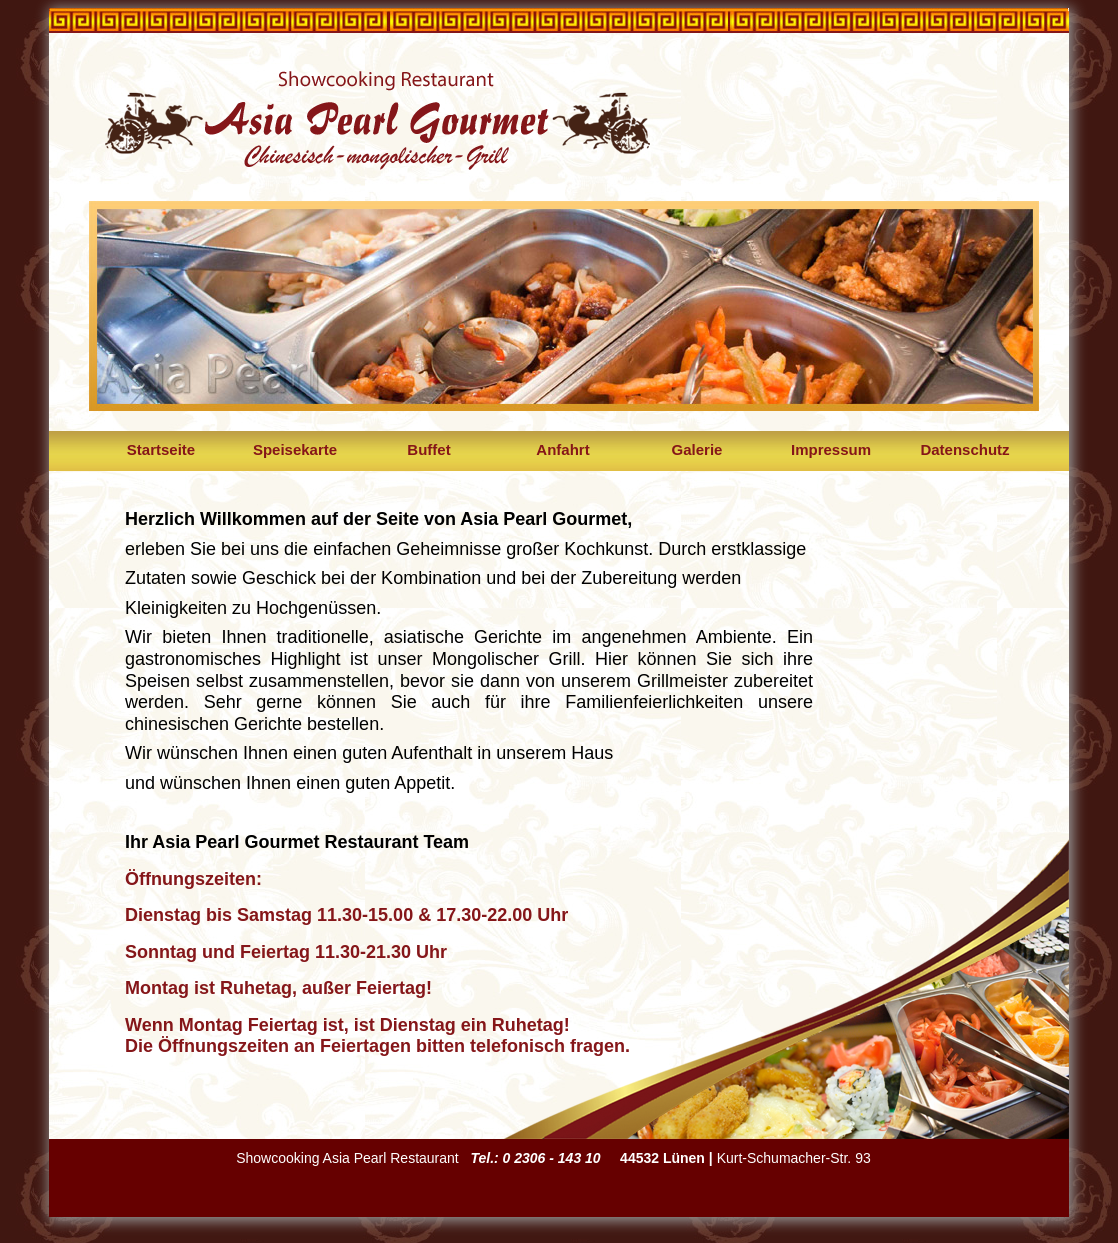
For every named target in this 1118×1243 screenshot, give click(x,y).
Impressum (831, 449)
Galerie (697, 449)
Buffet (428, 449)
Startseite (161, 449)
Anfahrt (562, 449)
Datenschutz (964, 449)
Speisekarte (295, 449)
